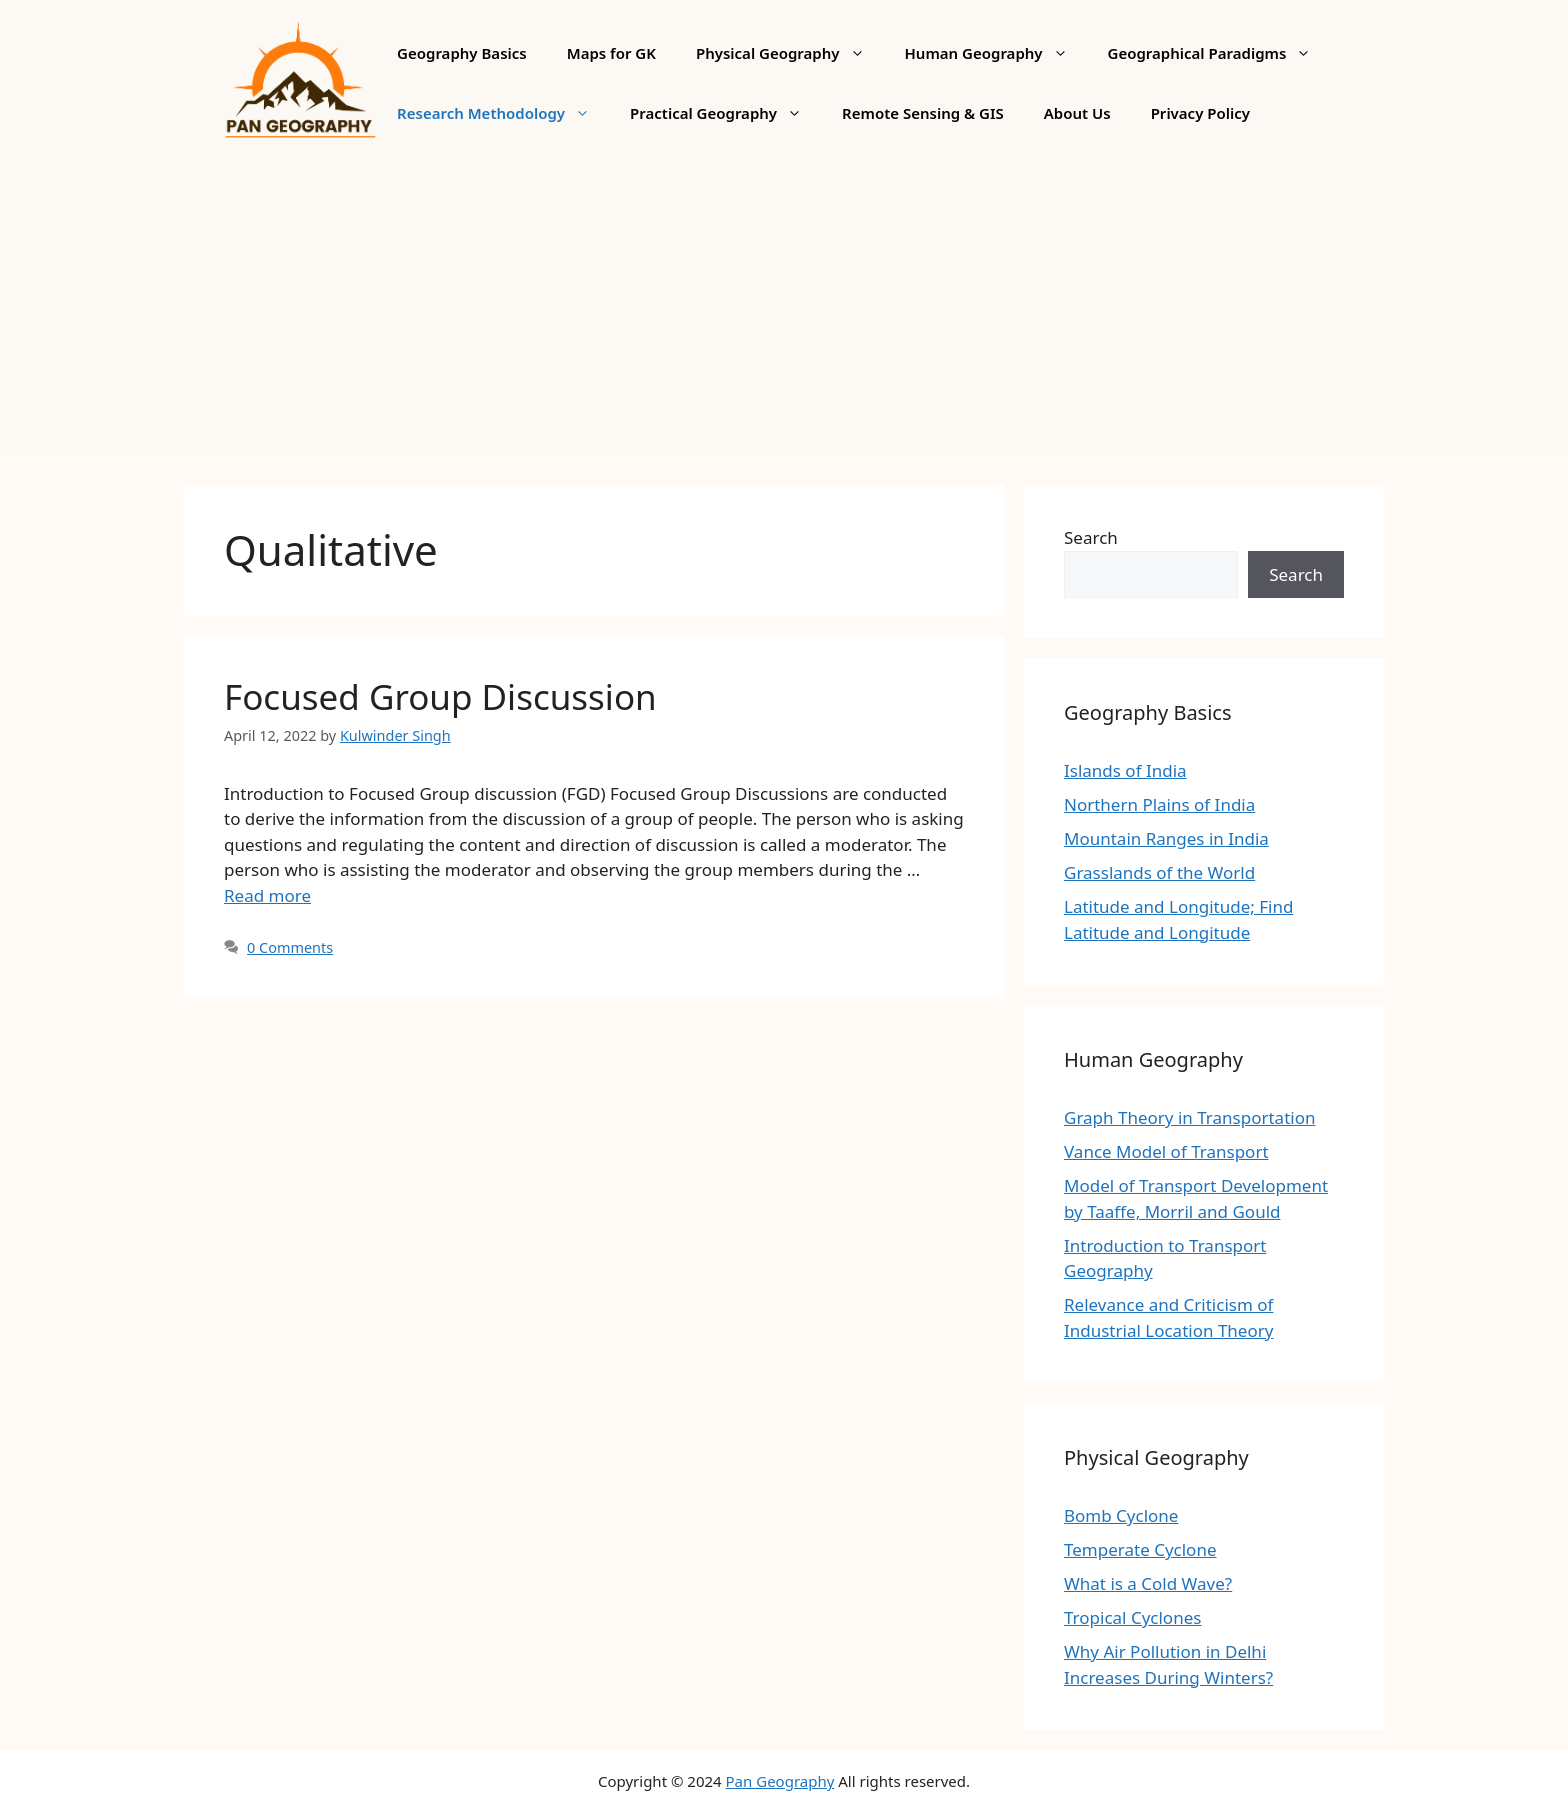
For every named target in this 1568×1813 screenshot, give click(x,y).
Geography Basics (462, 53)
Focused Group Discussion (440, 696)
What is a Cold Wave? (1148, 1583)
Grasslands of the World (1159, 872)
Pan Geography (780, 1781)
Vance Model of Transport (1166, 1151)
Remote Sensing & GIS (923, 113)
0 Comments (290, 947)
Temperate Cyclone (1140, 1549)
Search (1091, 537)
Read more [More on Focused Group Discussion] (267, 895)
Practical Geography (726, 113)
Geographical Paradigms (1220, 53)
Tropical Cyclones (1132, 1617)
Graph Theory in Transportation (1189, 1117)
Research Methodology (503, 113)
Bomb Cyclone (1121, 1515)
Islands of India (1125, 770)
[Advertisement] (784, 315)
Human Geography (996, 53)
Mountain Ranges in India (1166, 838)
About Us (1077, 113)
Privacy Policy (1200, 113)
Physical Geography (790, 53)
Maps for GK (611, 53)
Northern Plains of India (1159, 804)
